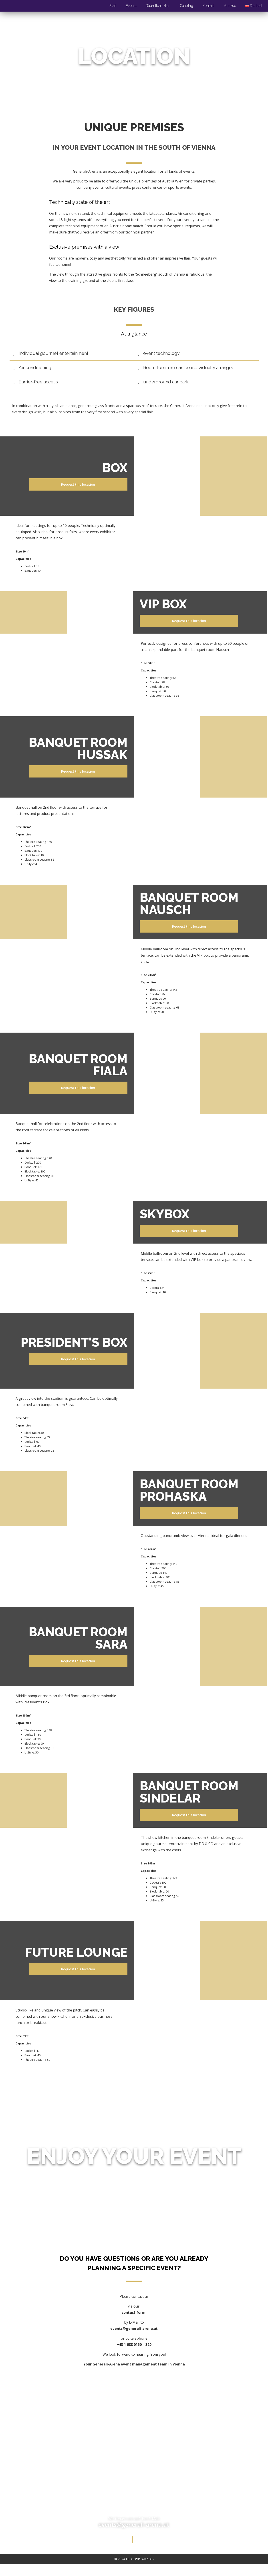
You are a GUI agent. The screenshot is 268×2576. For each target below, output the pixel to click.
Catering (186, 6)
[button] (78, 484)
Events (131, 6)
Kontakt (208, 6)
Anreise (230, 6)
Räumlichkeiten (158, 6)
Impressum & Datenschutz (237, 2526)
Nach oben (134, 2550)
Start (113, 6)
